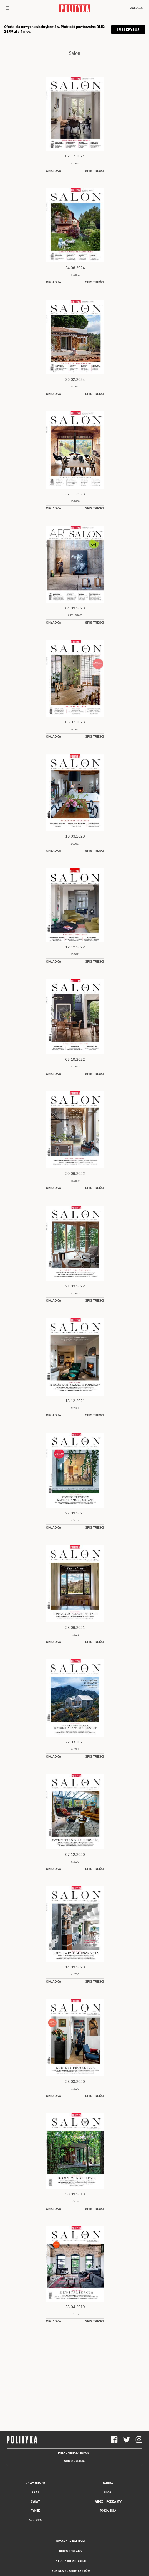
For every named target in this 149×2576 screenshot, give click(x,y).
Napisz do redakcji (70, 2561)
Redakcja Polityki (70, 2541)
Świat (35, 2501)
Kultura (35, 2519)
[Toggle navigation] (8, 9)
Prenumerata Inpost (74, 2452)
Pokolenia (108, 2510)
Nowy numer (35, 2483)
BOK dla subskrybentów (71, 2570)
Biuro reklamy (70, 2551)
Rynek (35, 2510)
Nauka (108, 2483)
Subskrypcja (74, 2461)
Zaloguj (136, 7)
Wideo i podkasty (108, 2501)
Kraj (35, 2492)
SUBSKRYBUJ (128, 30)
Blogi (108, 2492)
